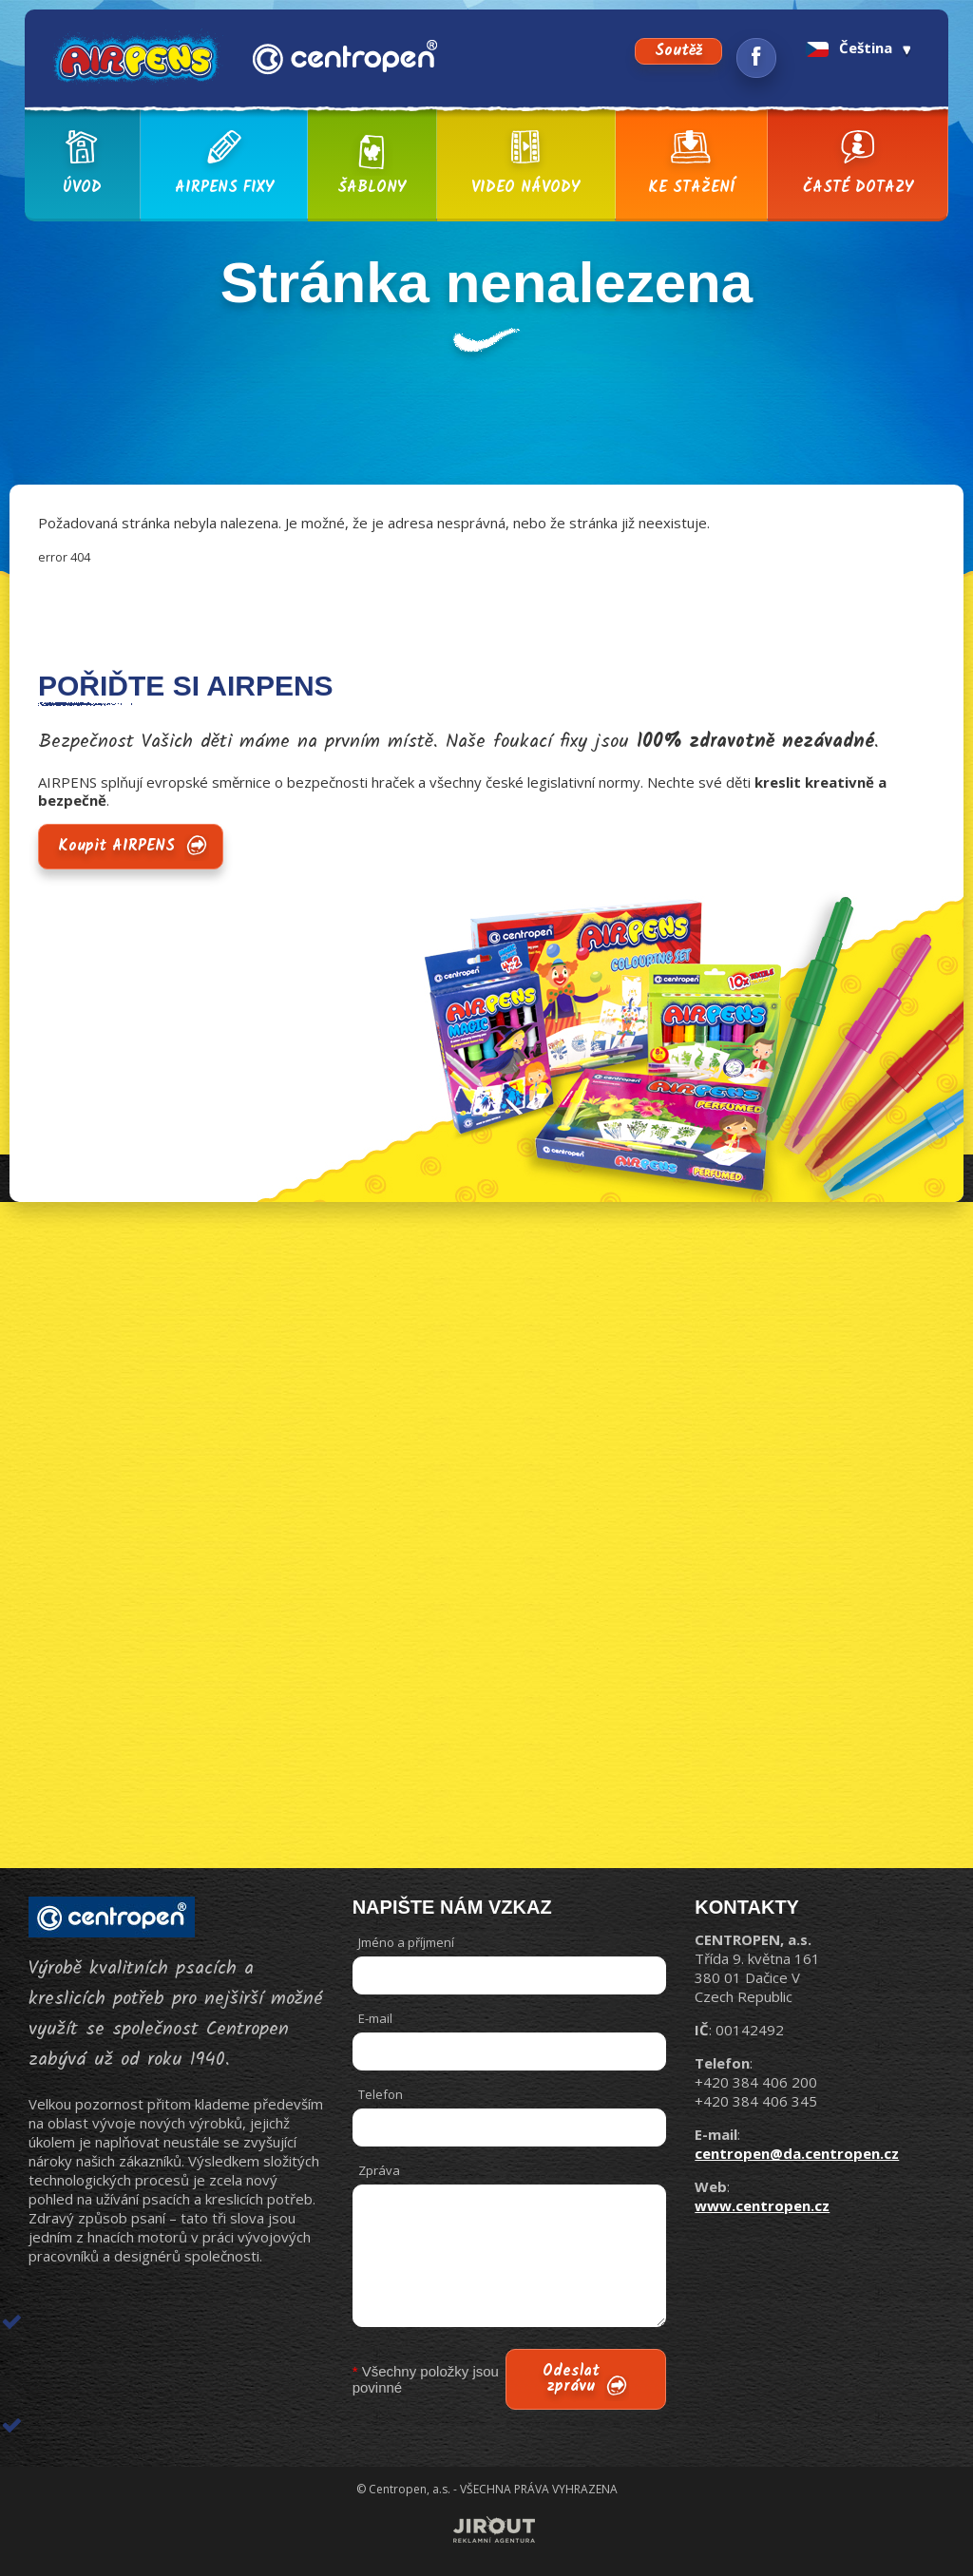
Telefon (380, 2094)
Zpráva (379, 2170)
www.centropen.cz (762, 2205)
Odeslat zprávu (571, 2378)
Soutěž (678, 51)
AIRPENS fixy (224, 164)
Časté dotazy (858, 164)
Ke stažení (691, 164)
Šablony (372, 164)
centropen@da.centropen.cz (797, 2153)
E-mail (375, 2018)
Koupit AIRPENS (116, 846)
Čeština (848, 48)
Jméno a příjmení (406, 1942)
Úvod (81, 164)
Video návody (525, 164)
